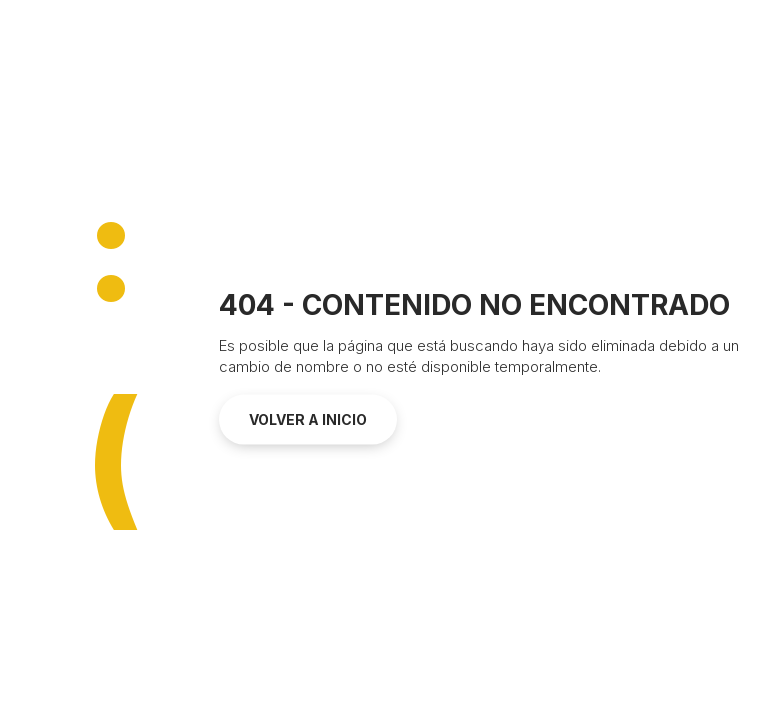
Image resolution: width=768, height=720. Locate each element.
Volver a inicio (308, 419)
